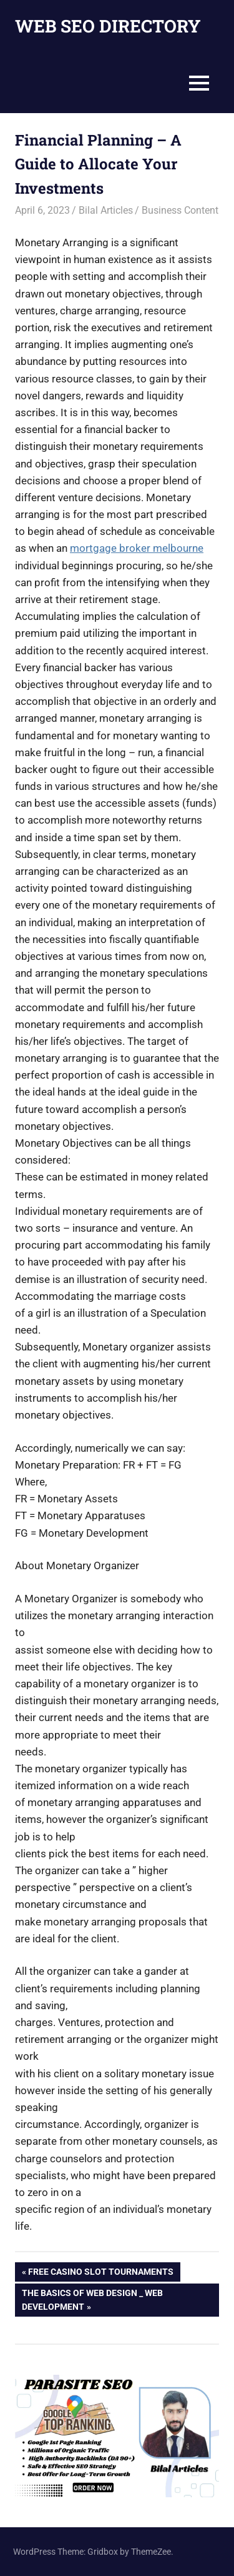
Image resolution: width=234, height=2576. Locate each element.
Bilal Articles (106, 210)
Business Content (180, 210)
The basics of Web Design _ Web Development (92, 2298)
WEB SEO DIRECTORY (108, 25)
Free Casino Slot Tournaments (100, 2273)
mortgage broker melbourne (136, 548)
